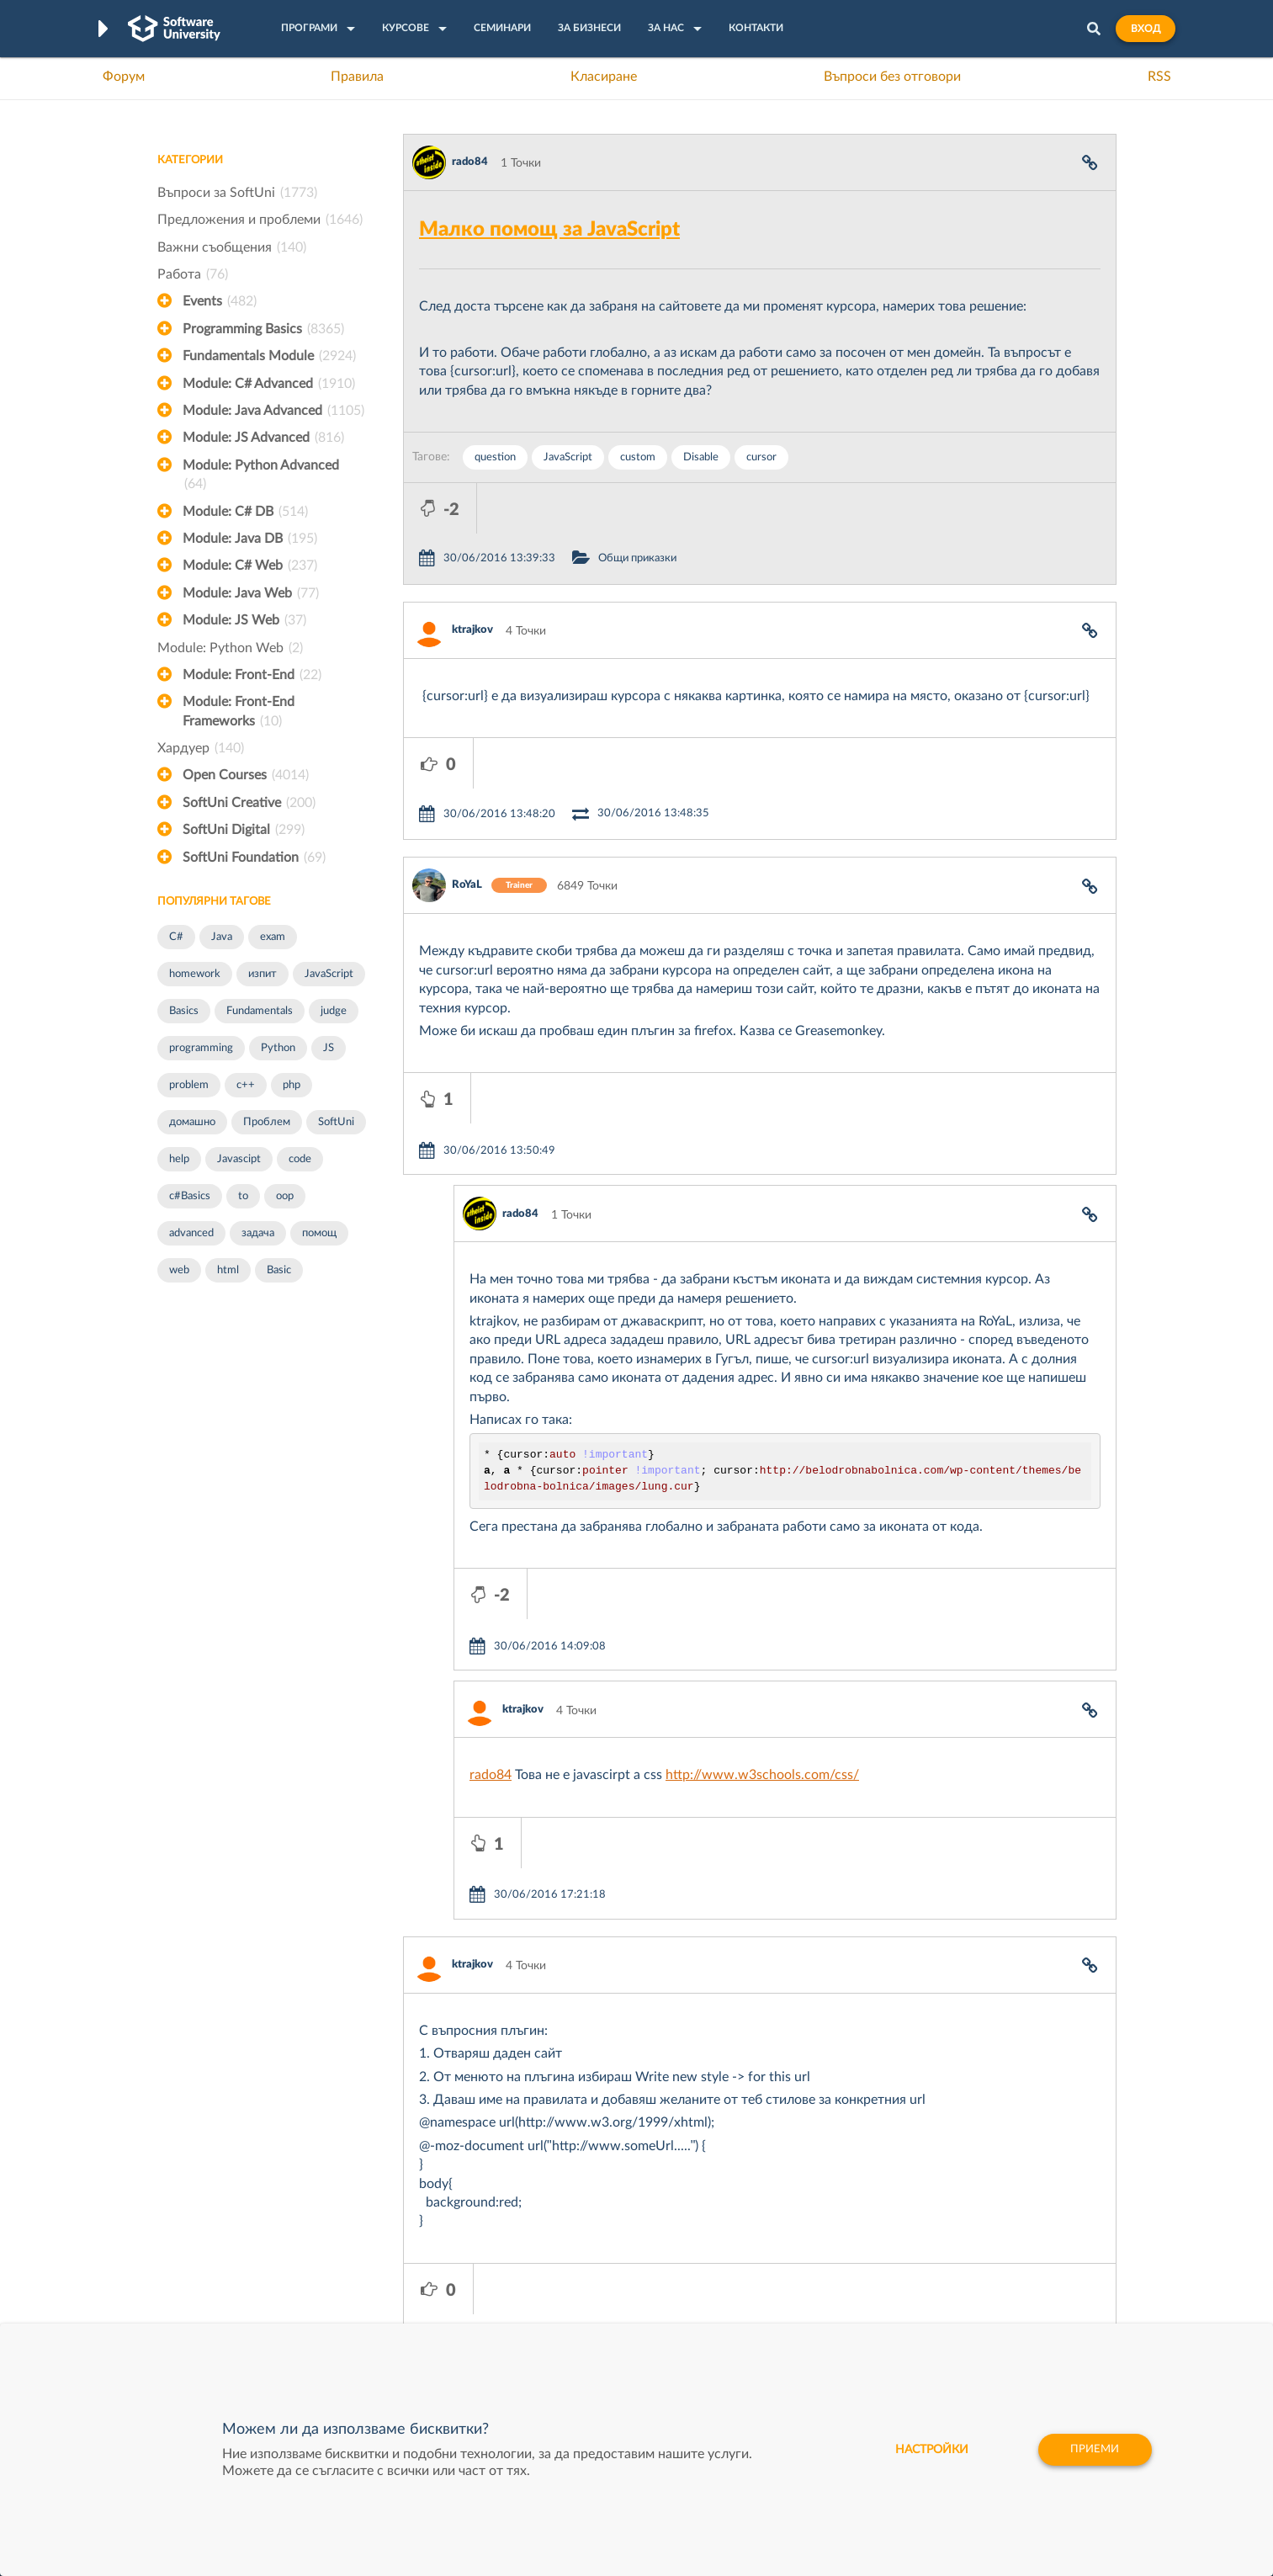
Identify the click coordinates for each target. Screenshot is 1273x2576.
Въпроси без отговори (892, 76)
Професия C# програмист (227, 2322)
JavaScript (329, 974)
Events (220, 301)
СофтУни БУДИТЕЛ (583, 2296)
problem (189, 1085)
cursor (761, 457)
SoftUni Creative (249, 803)
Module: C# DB (245, 511)
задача (257, 1233)
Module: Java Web (251, 593)
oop (285, 1196)
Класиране (603, 76)
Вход (1145, 29)
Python (278, 1048)
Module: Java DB (250, 538)
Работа (192, 274)
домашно (192, 1122)
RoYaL (467, 783)
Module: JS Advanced (263, 437)
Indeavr (750, 2270)
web (179, 1270)
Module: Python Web (230, 648)
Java (221, 937)
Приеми (1093, 2450)
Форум (124, 76)
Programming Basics (263, 329)
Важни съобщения (231, 247)
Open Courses (246, 775)
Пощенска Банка (776, 2322)
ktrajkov (472, 579)
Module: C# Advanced (269, 383)
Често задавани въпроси (224, 2217)
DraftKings (759, 2296)
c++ (245, 1085)
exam (272, 937)
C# (176, 937)
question (495, 457)
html (228, 1270)
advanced (191, 1233)
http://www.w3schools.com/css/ (762, 1573)
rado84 (470, 162)
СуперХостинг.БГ (777, 2243)
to (243, 1196)
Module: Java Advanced (273, 410)
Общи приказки (710, 507)
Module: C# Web (250, 565)
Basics (184, 1011)
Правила (357, 76)
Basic (279, 1270)
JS (328, 1048)
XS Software (763, 2217)
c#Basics (189, 1196)
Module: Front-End (252, 675)
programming (201, 1048)
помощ (319, 1233)
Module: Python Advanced (261, 476)
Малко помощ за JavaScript (549, 230)
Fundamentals (259, 1011)
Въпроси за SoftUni (237, 192)
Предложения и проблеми (260, 219)
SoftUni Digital (244, 830)
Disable (701, 457)
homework (194, 974)
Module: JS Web (244, 620)
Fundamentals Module (269, 356)
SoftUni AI (557, 2270)
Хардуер (200, 748)
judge (334, 1011)
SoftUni (336, 1122)
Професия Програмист (219, 2296)
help (179, 1159)
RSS (1159, 76)
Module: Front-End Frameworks (238, 712)
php (291, 1085)
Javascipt (239, 1159)
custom (637, 457)
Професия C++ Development (406, 2257)
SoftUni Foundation (254, 857)
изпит (262, 974)
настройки (925, 2450)
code (300, 1159)
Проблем (266, 1122)
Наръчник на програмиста (229, 2270)
